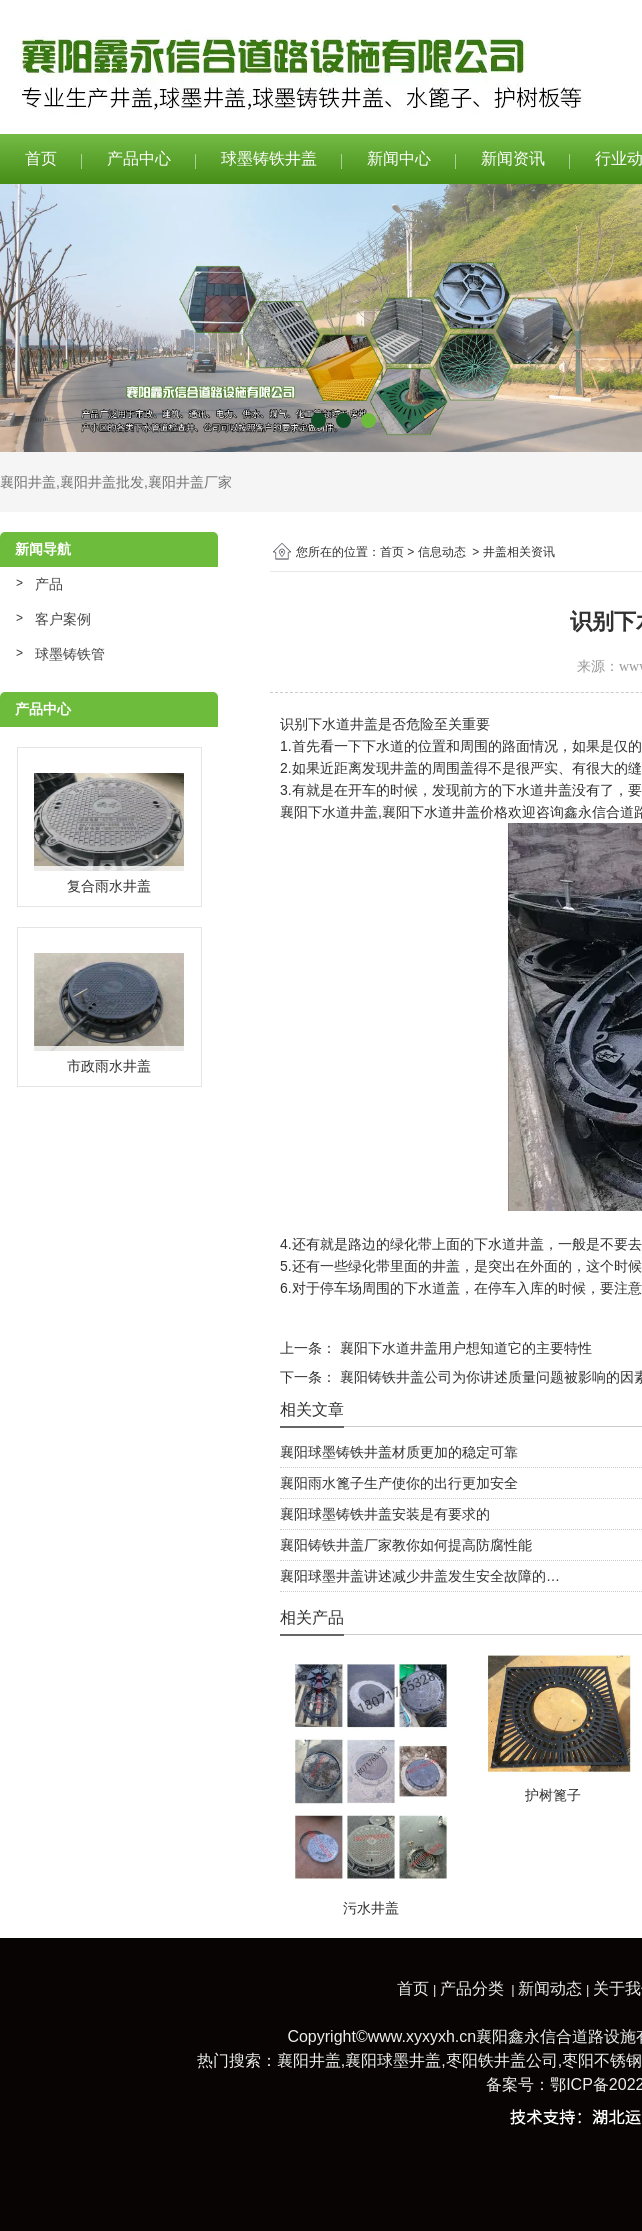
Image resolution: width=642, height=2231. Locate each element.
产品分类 (472, 1988)
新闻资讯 (513, 158)
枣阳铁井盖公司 (502, 2060)
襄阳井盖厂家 (190, 482)
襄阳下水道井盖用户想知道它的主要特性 (464, 1348)
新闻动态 (550, 1988)
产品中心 (139, 158)
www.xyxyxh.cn (422, 2036)
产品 (49, 584)
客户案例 (63, 619)
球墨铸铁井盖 (269, 158)
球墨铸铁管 (70, 654)
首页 (41, 158)
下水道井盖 (343, 724)
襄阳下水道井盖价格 (445, 812)
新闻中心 (399, 158)
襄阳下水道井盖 (329, 812)
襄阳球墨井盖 (393, 2060)
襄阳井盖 (28, 482)
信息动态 (442, 552)
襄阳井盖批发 (102, 482)
